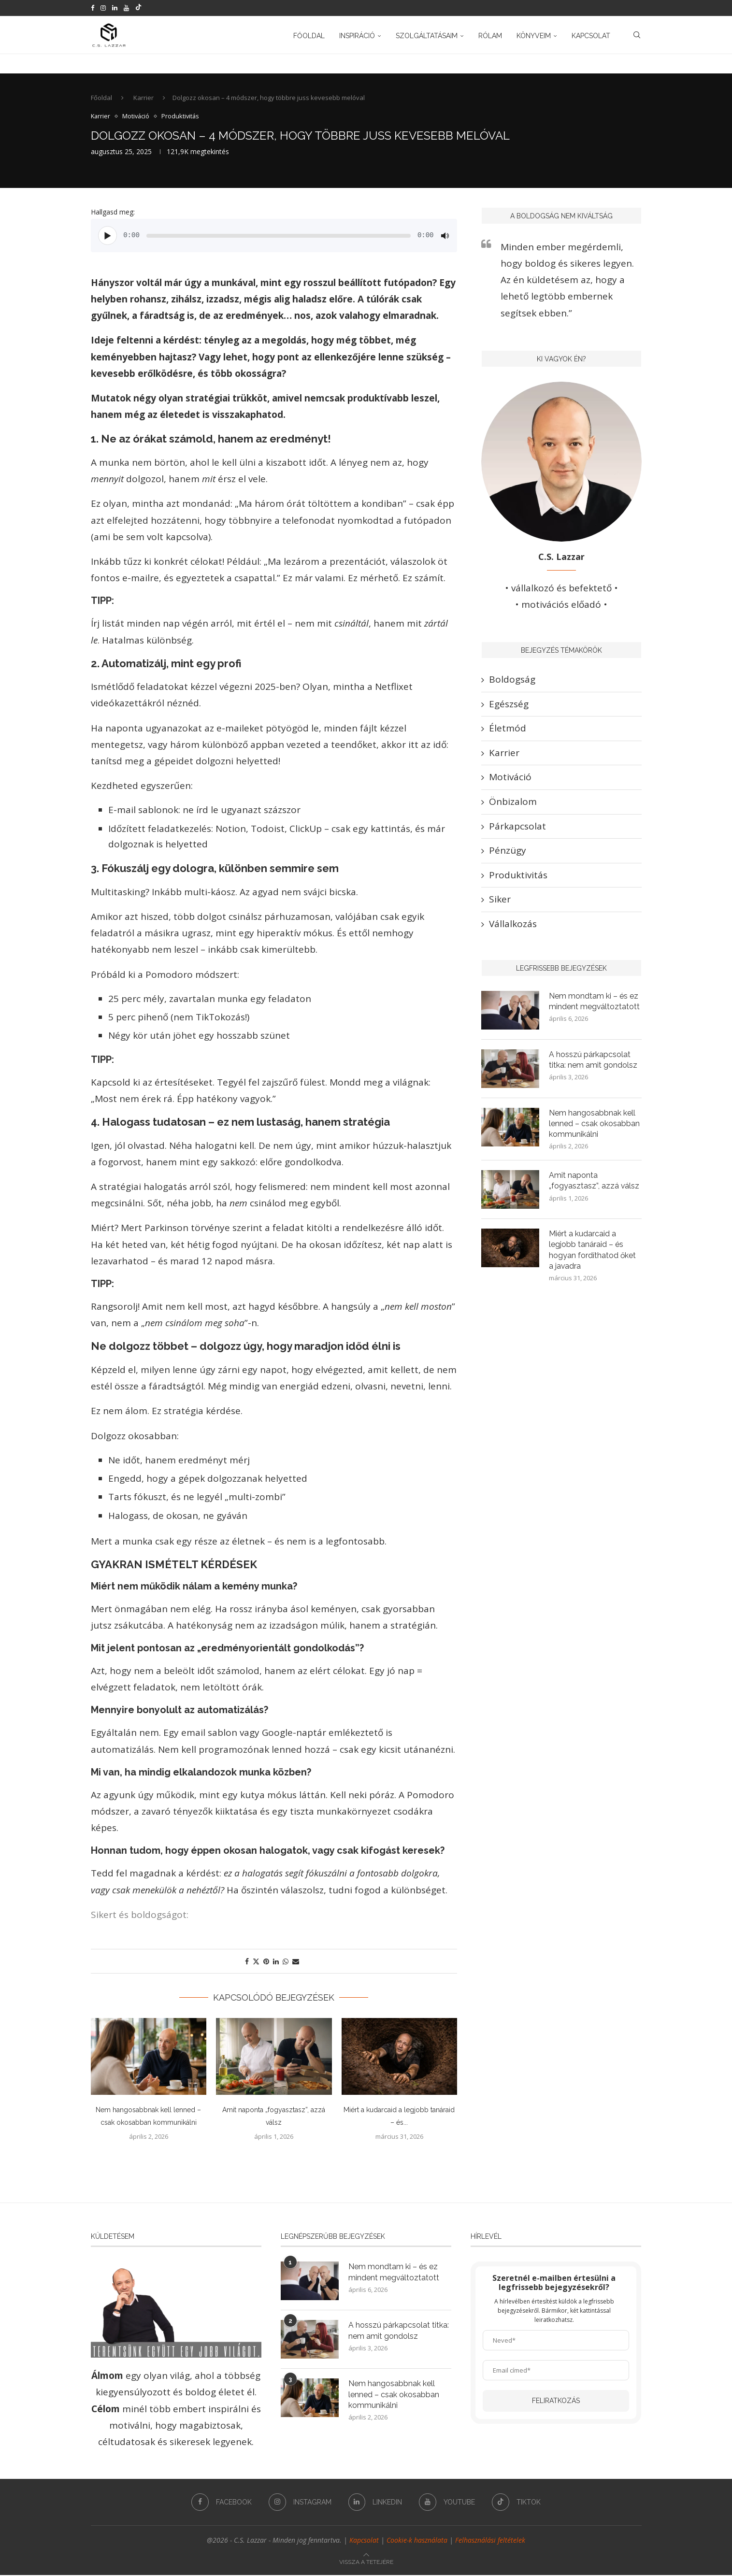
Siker (500, 900)
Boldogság (512, 680)
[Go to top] (366, 2561)
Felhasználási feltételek (490, 2541)
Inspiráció (357, 35)
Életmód (507, 729)
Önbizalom (513, 803)
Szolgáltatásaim (427, 35)
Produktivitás (518, 876)
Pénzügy (507, 851)
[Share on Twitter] (256, 1962)
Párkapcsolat (517, 827)
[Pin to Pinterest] (266, 1962)
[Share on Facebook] (247, 1962)
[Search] (637, 35)
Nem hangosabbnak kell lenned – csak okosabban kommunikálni (594, 1124)
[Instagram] (103, 7)
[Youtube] (126, 7)
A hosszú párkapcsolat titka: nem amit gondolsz (593, 1061)
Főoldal (309, 35)
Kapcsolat (591, 35)
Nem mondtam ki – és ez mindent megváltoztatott (594, 1002)
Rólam (490, 35)
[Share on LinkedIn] (276, 1962)
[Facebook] (92, 7)
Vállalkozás (513, 924)
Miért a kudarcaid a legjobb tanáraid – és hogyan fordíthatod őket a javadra (592, 1251)
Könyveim (534, 35)
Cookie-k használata (417, 2541)
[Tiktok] (138, 7)
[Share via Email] (295, 1962)
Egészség (509, 705)
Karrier (143, 98)
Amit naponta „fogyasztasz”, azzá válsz (594, 1182)
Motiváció (510, 778)
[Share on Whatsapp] (285, 1962)
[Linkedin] (114, 7)
